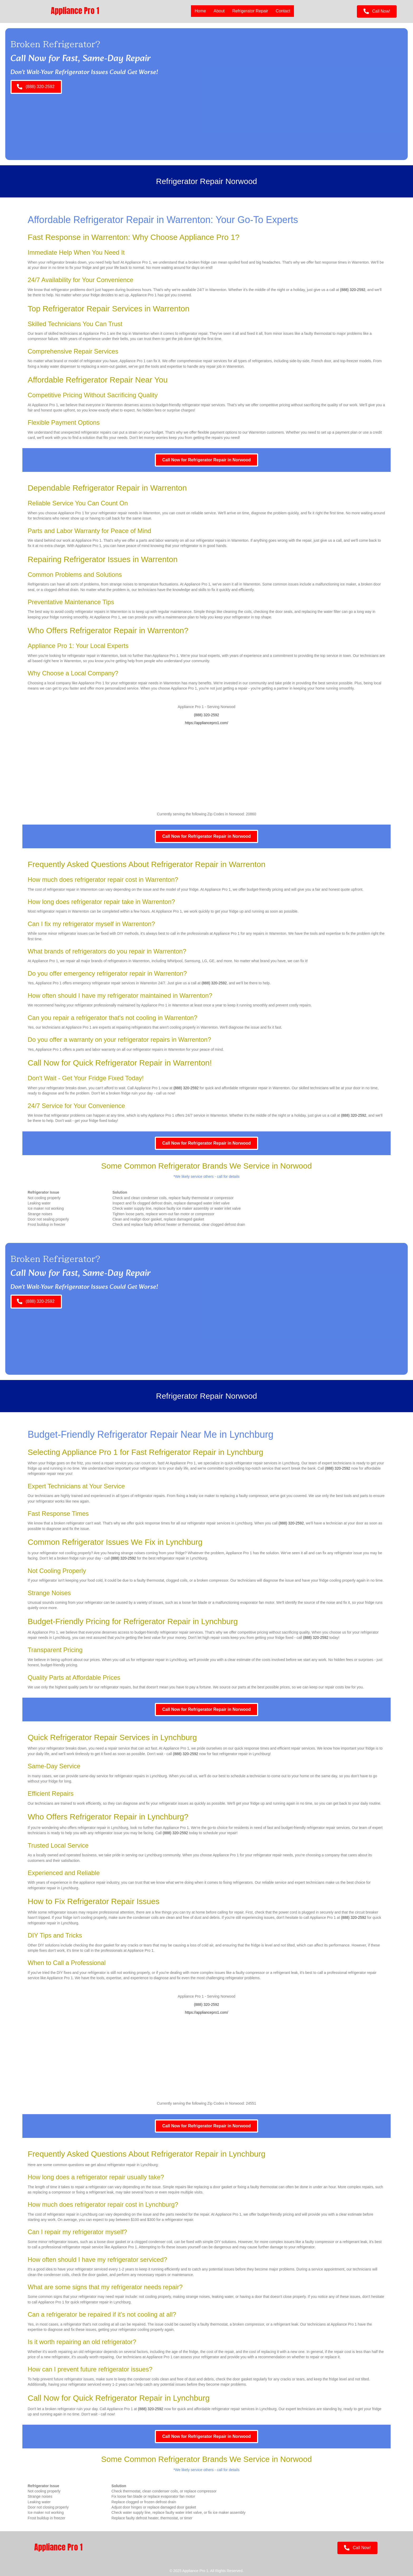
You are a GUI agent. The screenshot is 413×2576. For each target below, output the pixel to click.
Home (200, 11)
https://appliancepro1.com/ (206, 723)
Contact (283, 11)
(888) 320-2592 (352, 290)
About (219, 11)
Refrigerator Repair (250, 11)
